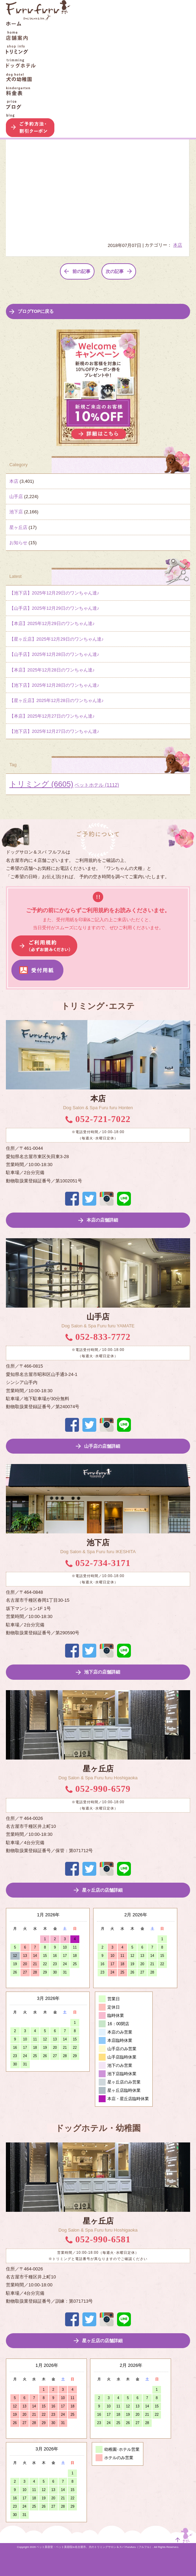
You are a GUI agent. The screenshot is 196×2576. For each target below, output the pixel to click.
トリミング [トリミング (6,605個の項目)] (41, 784)
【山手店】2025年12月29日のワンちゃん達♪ (54, 608)
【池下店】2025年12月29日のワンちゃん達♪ (54, 593)
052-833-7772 (98, 1337)
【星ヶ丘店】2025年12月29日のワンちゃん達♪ (56, 639)
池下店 (16, 511)
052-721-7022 (98, 1119)
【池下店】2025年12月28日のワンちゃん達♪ (54, 685)
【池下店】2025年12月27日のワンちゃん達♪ (54, 731)
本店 (177, 245)
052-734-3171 (98, 1563)
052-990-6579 (98, 1789)
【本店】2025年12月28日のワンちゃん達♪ (52, 670)
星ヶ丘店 (18, 527)
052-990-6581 (98, 2239)
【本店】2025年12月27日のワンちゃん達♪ (52, 716)
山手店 (16, 496)
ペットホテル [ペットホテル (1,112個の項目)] (96, 785)
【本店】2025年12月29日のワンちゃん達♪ (52, 623)
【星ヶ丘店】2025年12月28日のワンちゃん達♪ (56, 700)
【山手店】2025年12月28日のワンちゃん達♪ (54, 654)
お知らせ (18, 542)
